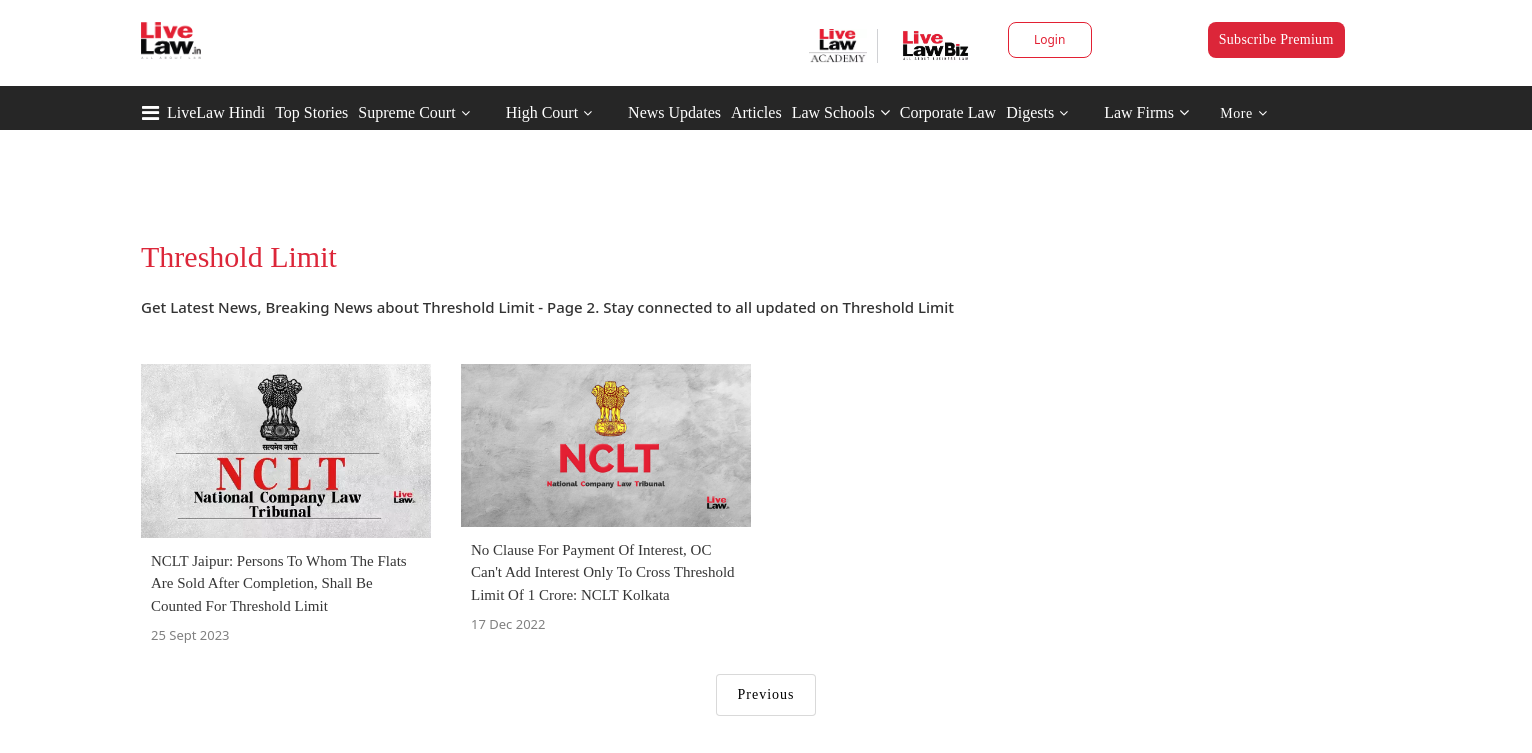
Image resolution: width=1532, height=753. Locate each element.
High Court (542, 112)
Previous (766, 694)
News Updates (674, 112)
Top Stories (311, 112)
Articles (756, 112)
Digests (1030, 112)
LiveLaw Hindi (216, 112)
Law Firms (1146, 112)
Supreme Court (406, 112)
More (1243, 113)
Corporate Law (948, 112)
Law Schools (841, 112)
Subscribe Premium (1276, 39)
